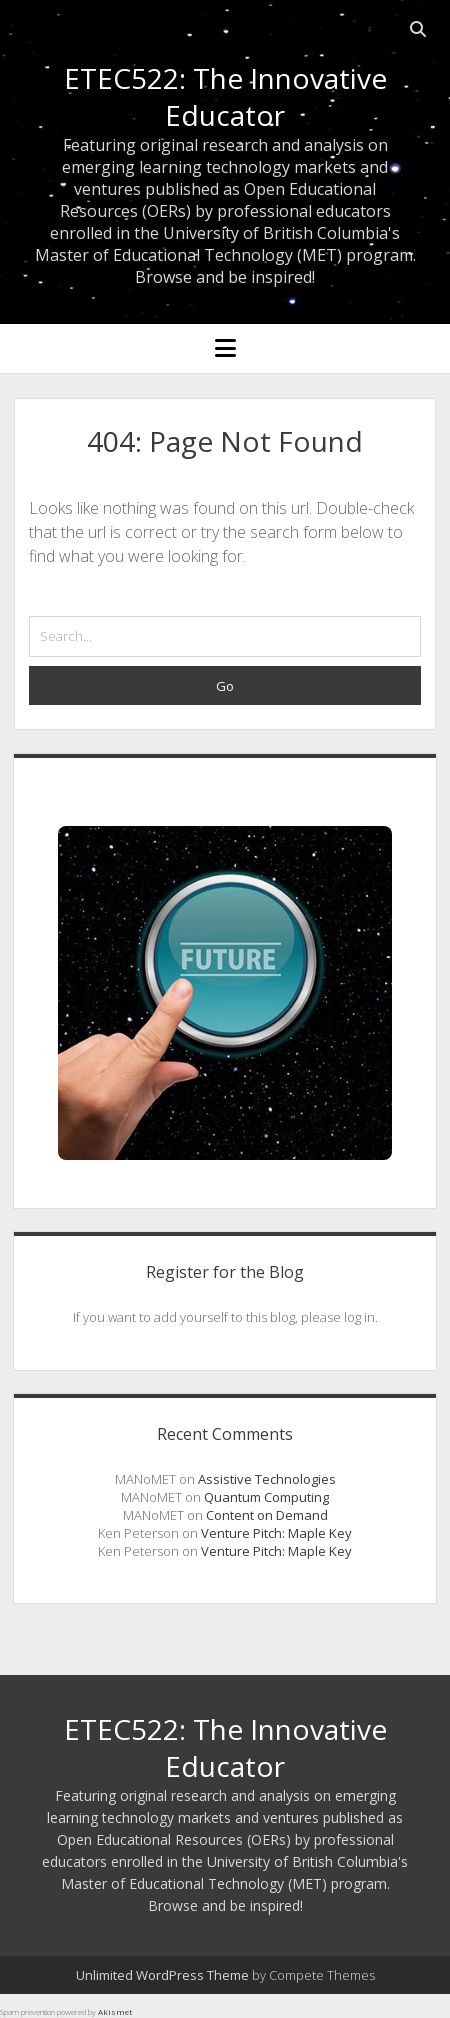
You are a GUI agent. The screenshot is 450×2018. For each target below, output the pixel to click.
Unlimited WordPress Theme (162, 1975)
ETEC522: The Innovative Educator (225, 96)
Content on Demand (267, 1515)
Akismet (115, 2011)
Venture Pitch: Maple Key (276, 1533)
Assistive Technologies (267, 1479)
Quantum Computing (266, 1497)
